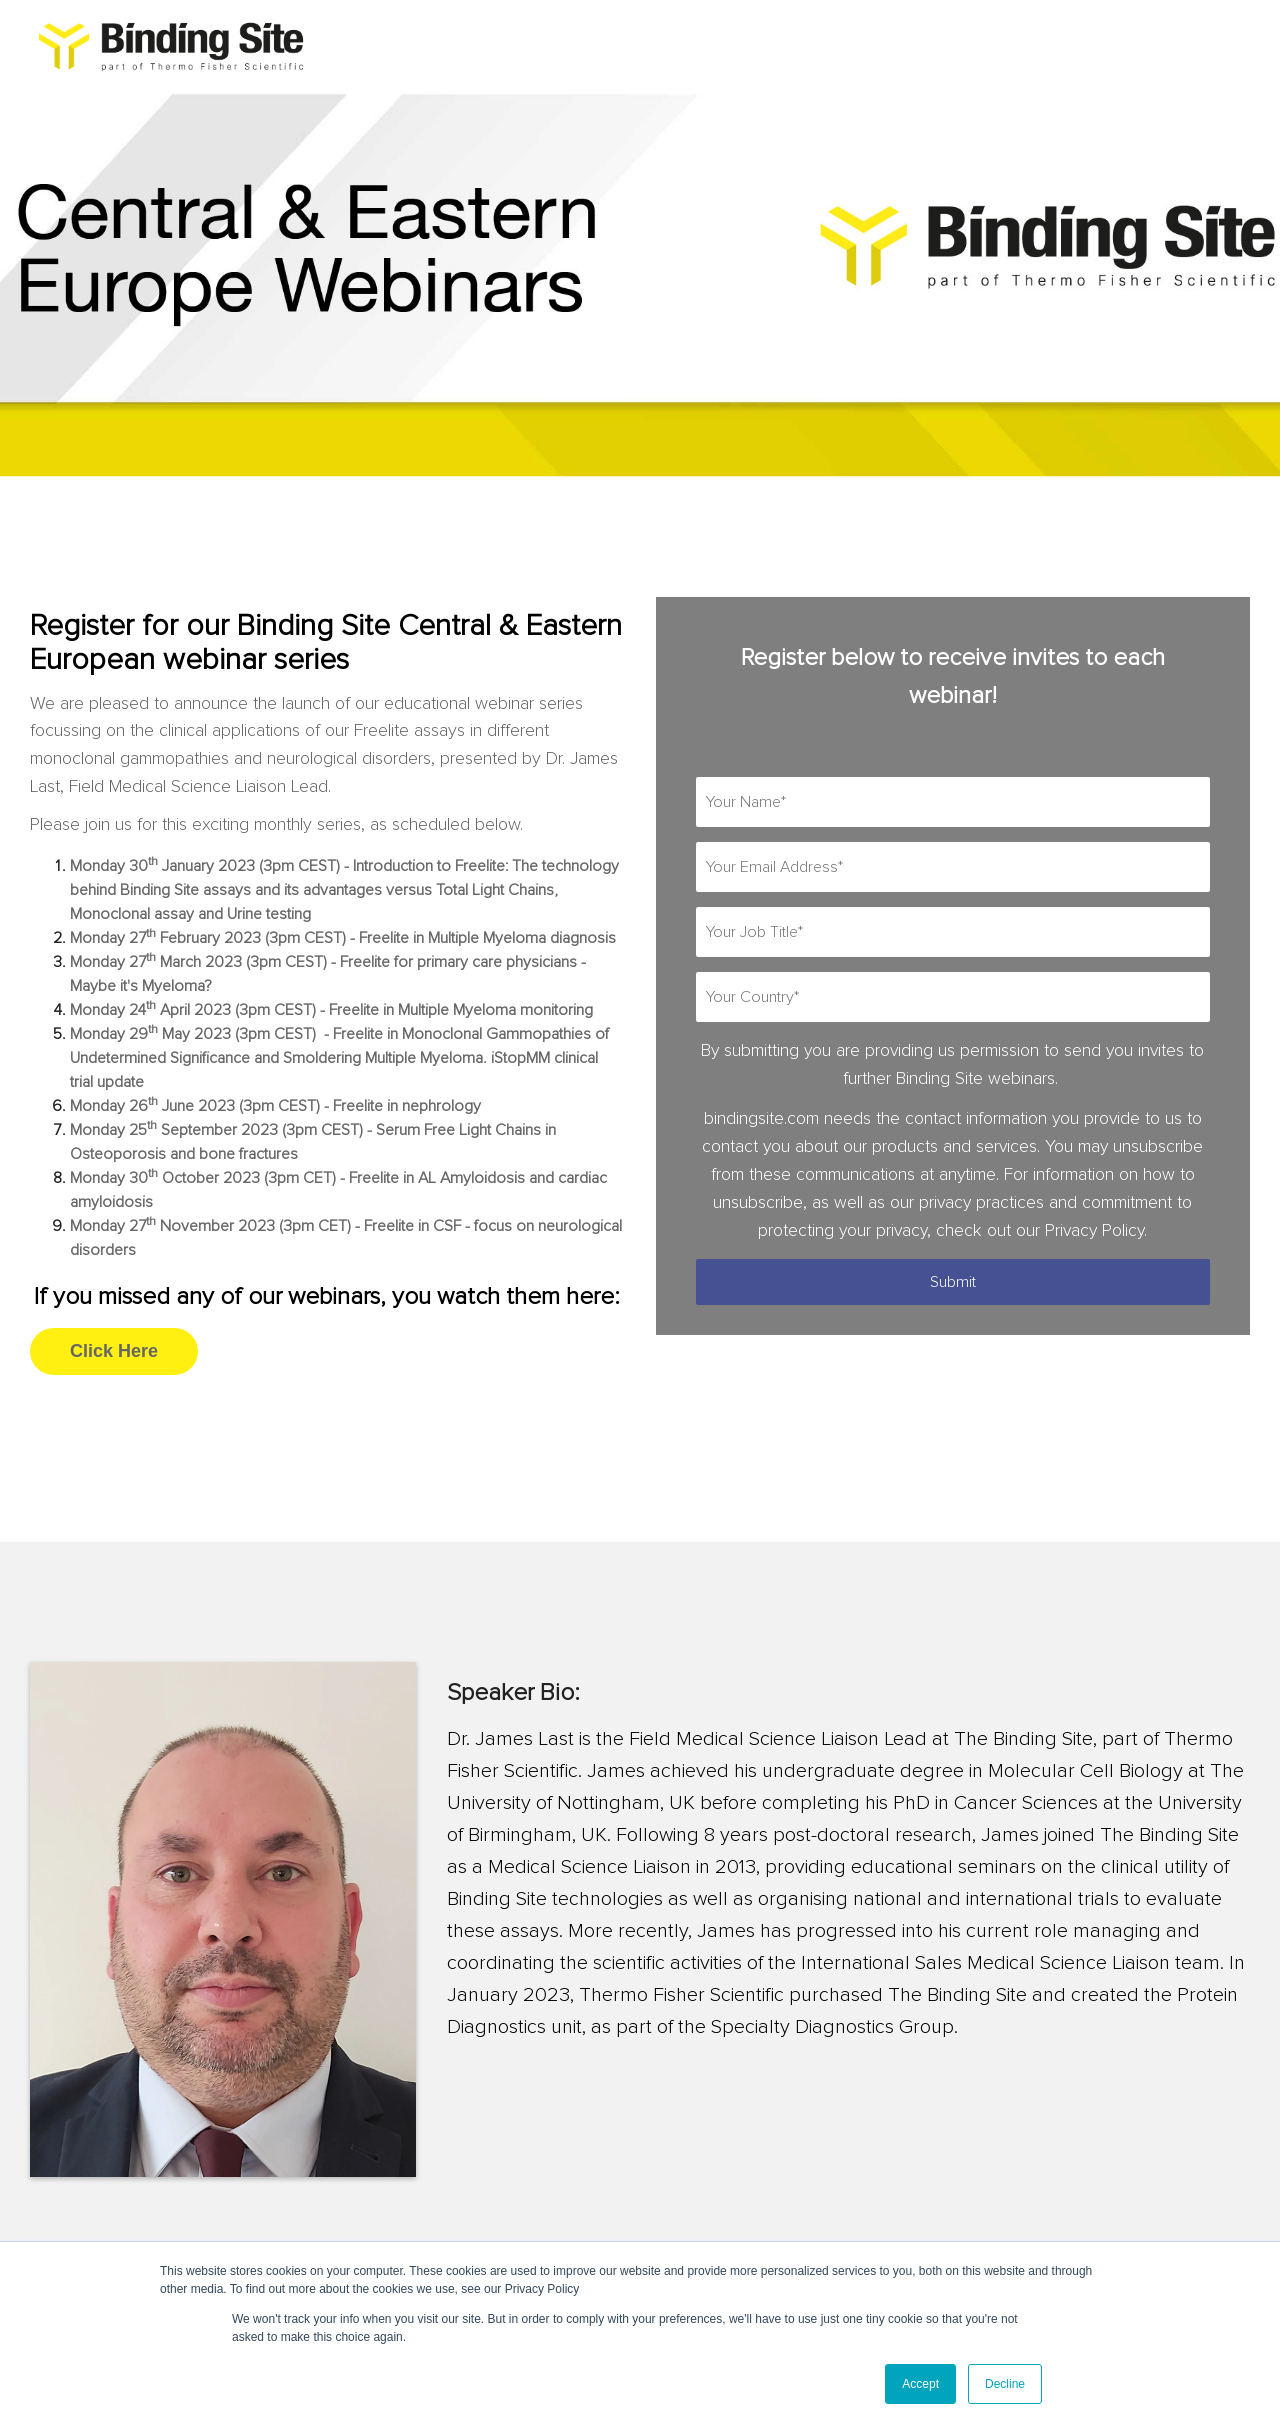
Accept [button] (920, 2384)
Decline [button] (1005, 2384)
